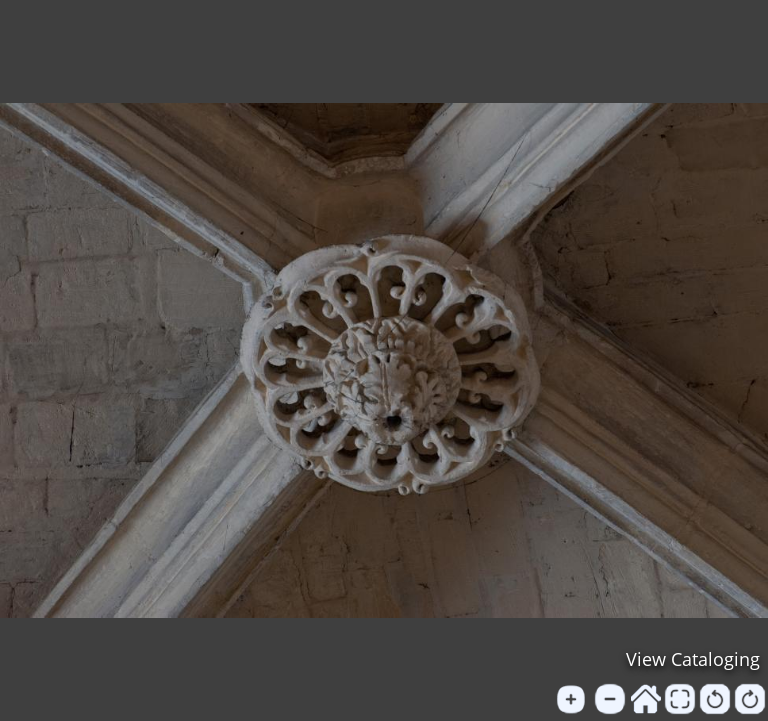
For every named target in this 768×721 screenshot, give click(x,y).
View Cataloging (693, 659)
